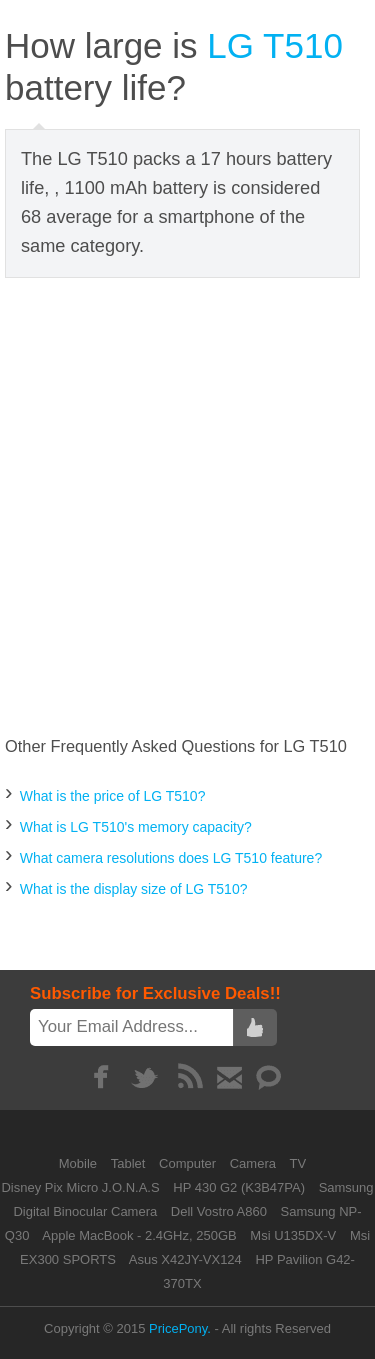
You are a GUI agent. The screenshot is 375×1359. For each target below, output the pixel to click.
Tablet (130, 1163)
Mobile (80, 1163)
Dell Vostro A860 (219, 1211)
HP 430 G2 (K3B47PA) (239, 1187)
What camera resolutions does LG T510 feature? (171, 858)
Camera (255, 1163)
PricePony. (180, 1328)
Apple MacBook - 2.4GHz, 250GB (139, 1235)
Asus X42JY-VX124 (185, 1259)
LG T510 (275, 45)
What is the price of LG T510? (113, 796)
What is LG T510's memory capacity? (136, 827)
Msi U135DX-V (293, 1235)
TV (298, 1163)
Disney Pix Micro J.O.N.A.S (80, 1187)
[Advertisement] (187, 507)
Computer (189, 1163)
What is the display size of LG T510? (134, 889)
